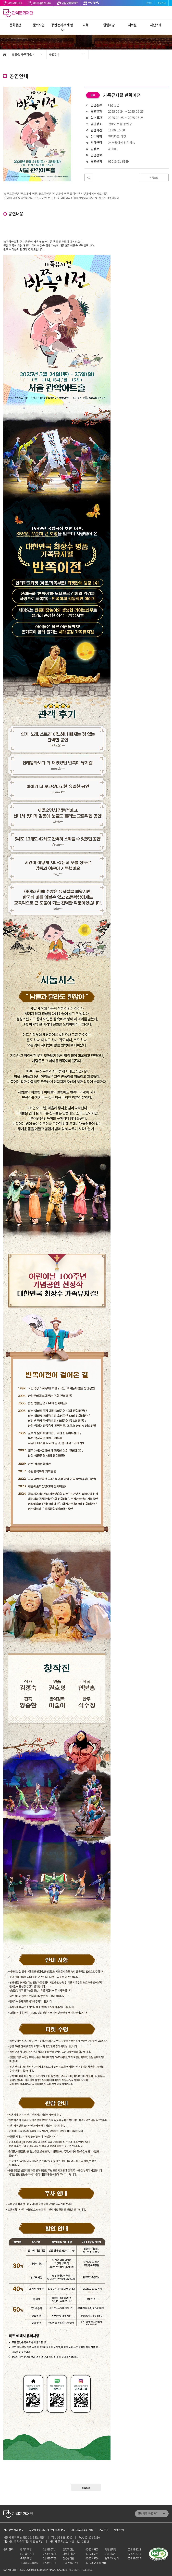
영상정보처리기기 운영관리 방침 (47, 2530)
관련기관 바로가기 (148, 2513)
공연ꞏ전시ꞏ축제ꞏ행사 (62, 27)
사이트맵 (119, 2530)
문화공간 (15, 24)
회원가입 (162, 3)
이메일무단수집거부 (82, 2530)
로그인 (149, 3)
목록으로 (154, 177)
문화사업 (38, 24)
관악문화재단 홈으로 (18, 13)
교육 (85, 24)
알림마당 (108, 24)
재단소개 (155, 24)
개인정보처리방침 (13, 2530)
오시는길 (104, 2530)
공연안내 (54, 54)
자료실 (132, 24)
